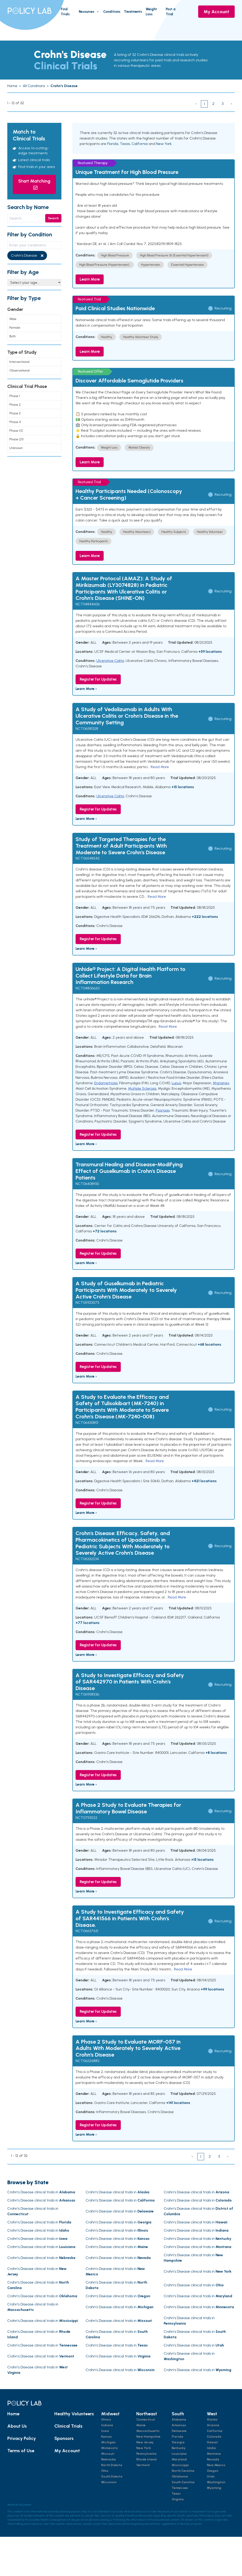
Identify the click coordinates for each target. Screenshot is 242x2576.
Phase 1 (14, 396)
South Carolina (183, 2521)
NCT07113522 (86, 1849)
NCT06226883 (87, 2097)
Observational (19, 370)
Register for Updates (102, 690)
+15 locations (182, 799)
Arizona (213, 2464)
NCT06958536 (87, 1724)
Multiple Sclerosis (142, 1105)
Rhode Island (146, 2499)
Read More (160, 779)
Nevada (213, 2499)
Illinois (106, 2459)
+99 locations (212, 2023)
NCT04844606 (88, 614)
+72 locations (105, 1251)
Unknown (16, 448)
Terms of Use (20, 2490)
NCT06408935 (87, 1203)
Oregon (212, 2510)
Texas (125, 144)
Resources (89, 12)
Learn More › (86, 701)
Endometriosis (106, 1100)
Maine (141, 2464)
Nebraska (108, 2499)
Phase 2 (15, 405)
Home (13, 2453)
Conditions (111, 12)
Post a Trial (170, 11)
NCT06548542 (88, 873)
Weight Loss (151, 11)
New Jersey (145, 2481)
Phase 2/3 (16, 439)
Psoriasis (163, 1127)
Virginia (178, 2538)
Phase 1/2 (16, 431)
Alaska (212, 2459)
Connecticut (145, 2459)
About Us (17, 2465)
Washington (216, 2521)
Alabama (179, 2459)
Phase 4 (15, 422)
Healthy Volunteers (74, 2453)
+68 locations (209, 1366)
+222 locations (205, 931)
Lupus (176, 1100)
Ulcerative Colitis (110, 670)
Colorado (214, 2476)
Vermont (143, 2504)
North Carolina (183, 2510)
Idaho (211, 2487)
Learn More (93, 280)
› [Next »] (231, 103)
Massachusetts (148, 2470)
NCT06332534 (87, 1586)
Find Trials (65, 11)
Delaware (179, 2470)
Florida (112, 144)
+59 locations (210, 661)
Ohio (104, 2510)
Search (53, 218)
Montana (214, 2493)
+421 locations (204, 1505)
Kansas (106, 2476)
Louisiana (179, 2493)
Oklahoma (180, 2516)
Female (14, 328)
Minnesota (109, 2487)
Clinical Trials (68, 2465)
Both (12, 336)
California (140, 144)
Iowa (105, 2470)
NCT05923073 (87, 1324)
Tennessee (180, 2527)
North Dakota (111, 2504)
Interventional (19, 362)
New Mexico (216, 2504)
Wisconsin (108, 2521)
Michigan (108, 2481)
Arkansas (179, 2464)
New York (164, 144)
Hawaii (212, 2481)
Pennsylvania (146, 2493)
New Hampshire (148, 2476)
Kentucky (179, 2487)
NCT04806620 (88, 1005)
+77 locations (88, 1650)
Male (12, 319)
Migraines (221, 1100)
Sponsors (64, 2477)
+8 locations (216, 1782)
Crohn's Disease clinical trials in (41, 2231)
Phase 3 (14, 413)
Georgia (178, 2481)
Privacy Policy (21, 2477)
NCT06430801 (87, 1447)
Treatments (133, 12)
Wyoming (214, 2527)
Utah (210, 2516)
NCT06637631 (87, 1965)
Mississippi (180, 2504)
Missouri (107, 2493)
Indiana (107, 2464)
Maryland (179, 2499)
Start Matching (34, 184)
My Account (216, 11)
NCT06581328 (87, 741)
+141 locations (178, 2139)
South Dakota (111, 2516)
